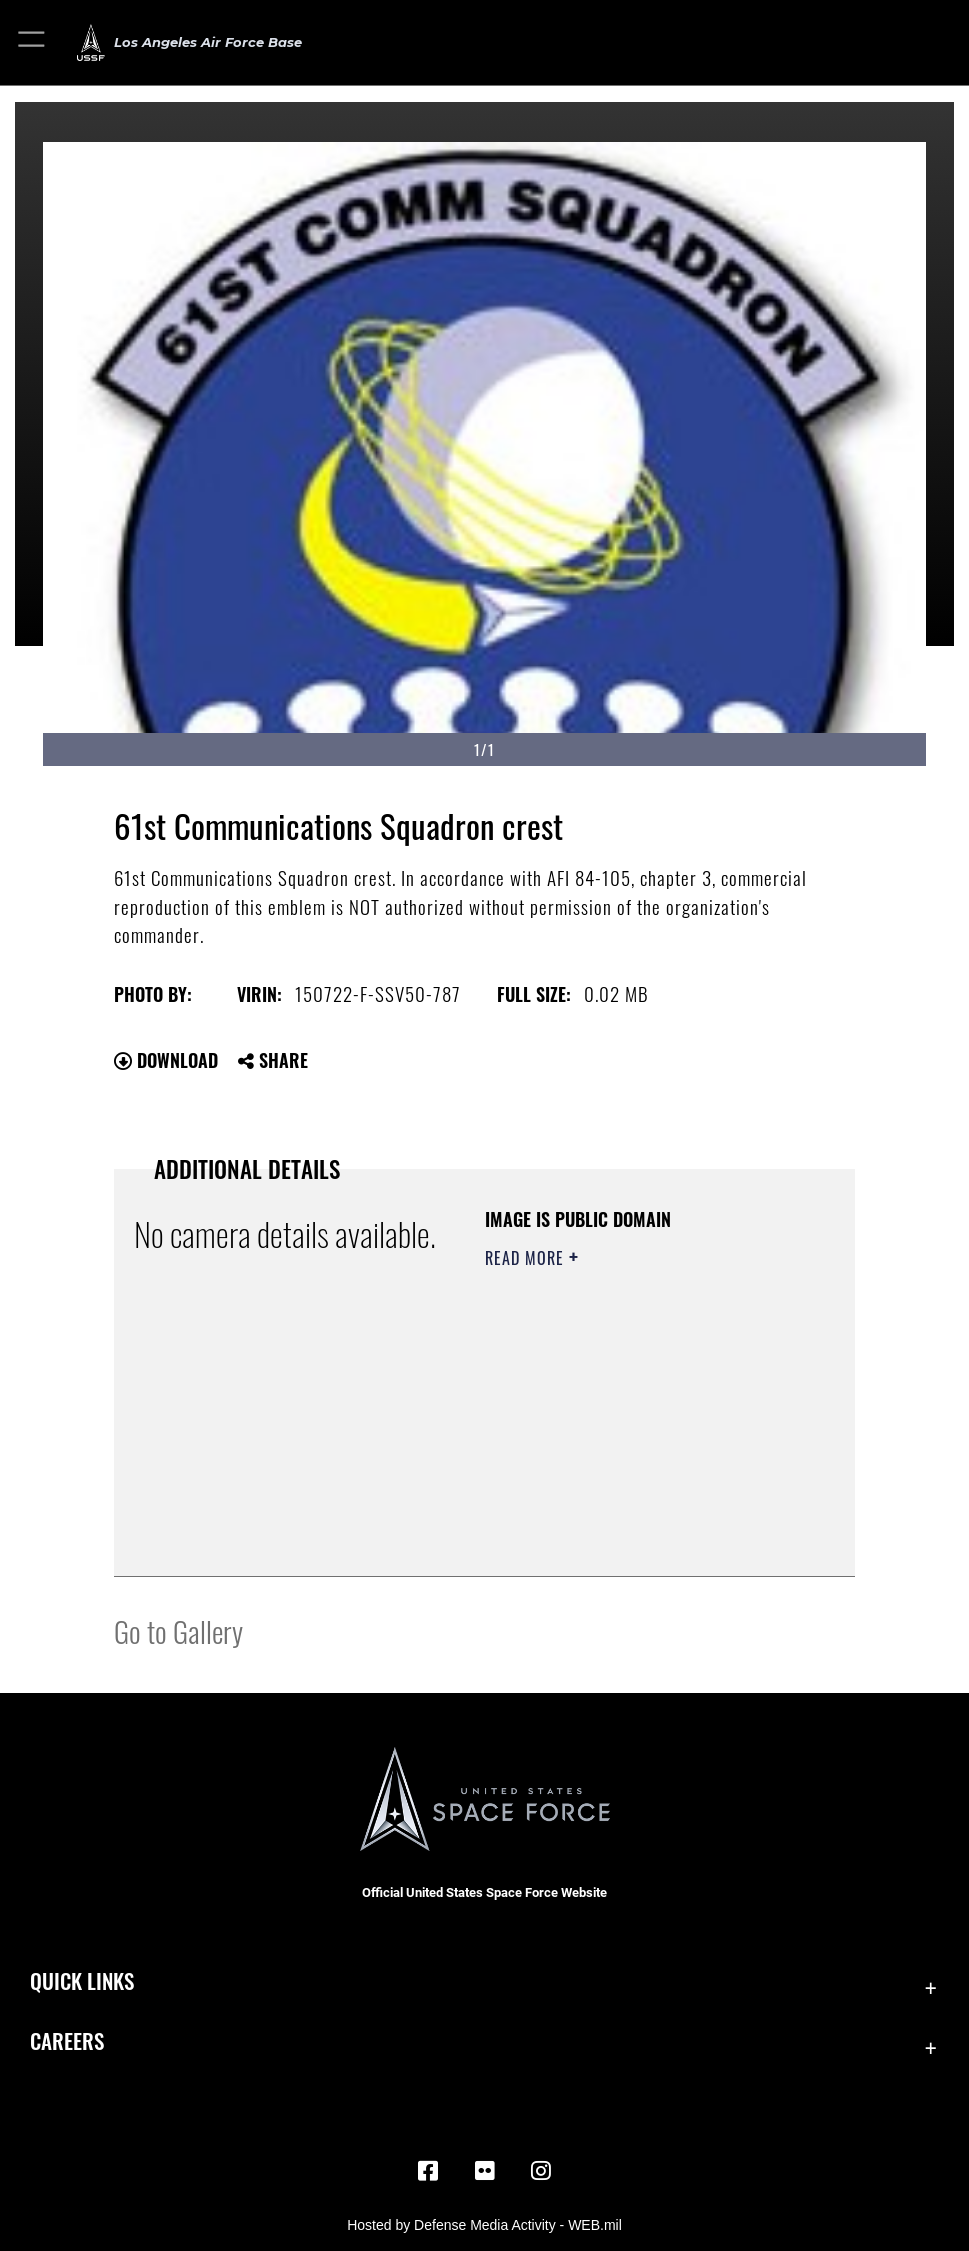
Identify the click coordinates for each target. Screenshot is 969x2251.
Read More (527, 1258)
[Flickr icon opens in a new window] (485, 2171)
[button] (32, 42)
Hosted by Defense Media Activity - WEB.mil (484, 2225)
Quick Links (82, 1980)
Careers (67, 2040)
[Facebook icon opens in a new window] (428, 2171)
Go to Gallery (178, 1630)
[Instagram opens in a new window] (541, 2171)
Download (166, 1060)
